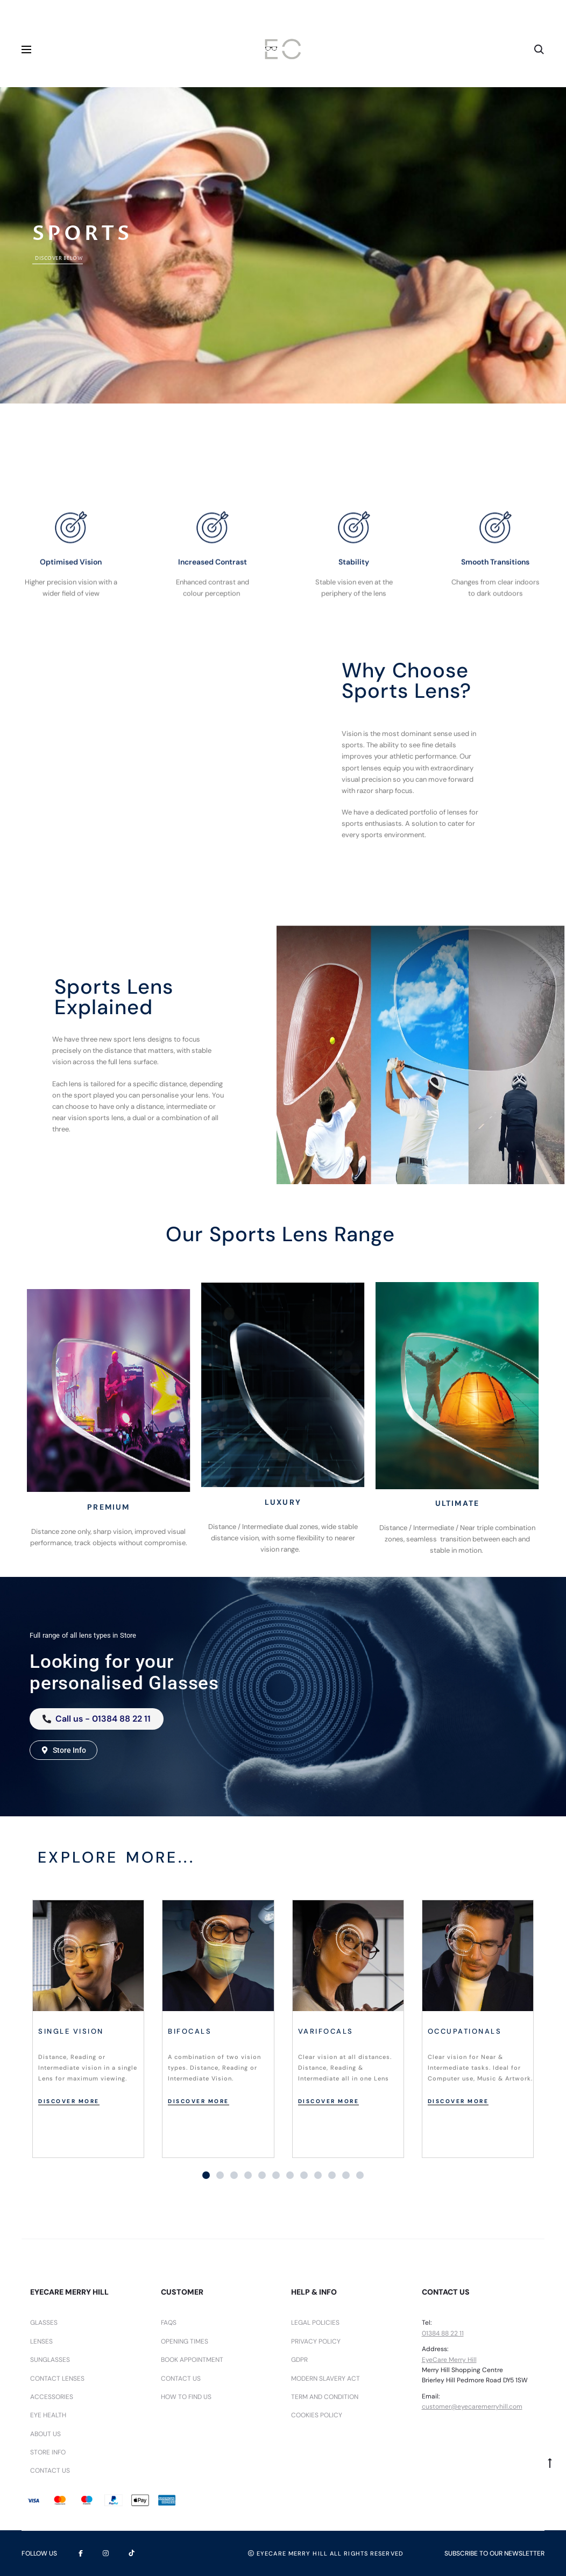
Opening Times (184, 2341)
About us (45, 2434)
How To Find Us (186, 2397)
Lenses (41, 2341)
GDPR (299, 2359)
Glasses (44, 2322)
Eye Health (48, 2415)
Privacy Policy (316, 2341)
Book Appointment (192, 2359)
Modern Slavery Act (325, 2378)
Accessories (51, 2397)
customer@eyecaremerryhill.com (472, 2406)
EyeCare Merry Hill (449, 2359)
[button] (206, 2175)
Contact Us (50, 2470)
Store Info (48, 2452)
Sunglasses (50, 2359)
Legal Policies (315, 2322)
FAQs (168, 2322)
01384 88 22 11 (443, 2333)
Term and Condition (324, 2397)
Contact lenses (57, 2378)
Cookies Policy (316, 2415)
